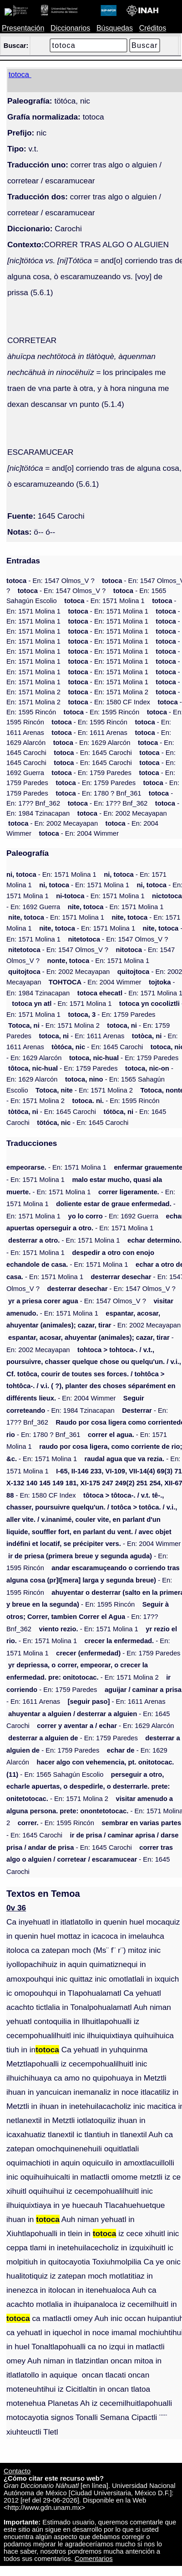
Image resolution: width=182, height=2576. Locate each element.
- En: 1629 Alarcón (92, 742)
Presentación (23, 28)
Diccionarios (70, 28)
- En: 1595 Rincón (102, 712)
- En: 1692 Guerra (113, 1216)
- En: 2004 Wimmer (79, 833)
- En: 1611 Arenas (89, 732)
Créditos (153, 28)
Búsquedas (114, 28)
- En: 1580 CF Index (109, 702)
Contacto (17, 2471)
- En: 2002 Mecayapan (122, 813)
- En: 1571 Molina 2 (108, 692)
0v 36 (16, 1907)
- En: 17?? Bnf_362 (108, 803)
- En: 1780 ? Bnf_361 (98, 793)
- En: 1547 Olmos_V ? (50, 580)
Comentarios (94, 2558)
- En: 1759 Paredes (91, 772)
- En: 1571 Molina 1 (104, 600)
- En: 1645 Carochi (93, 752)
